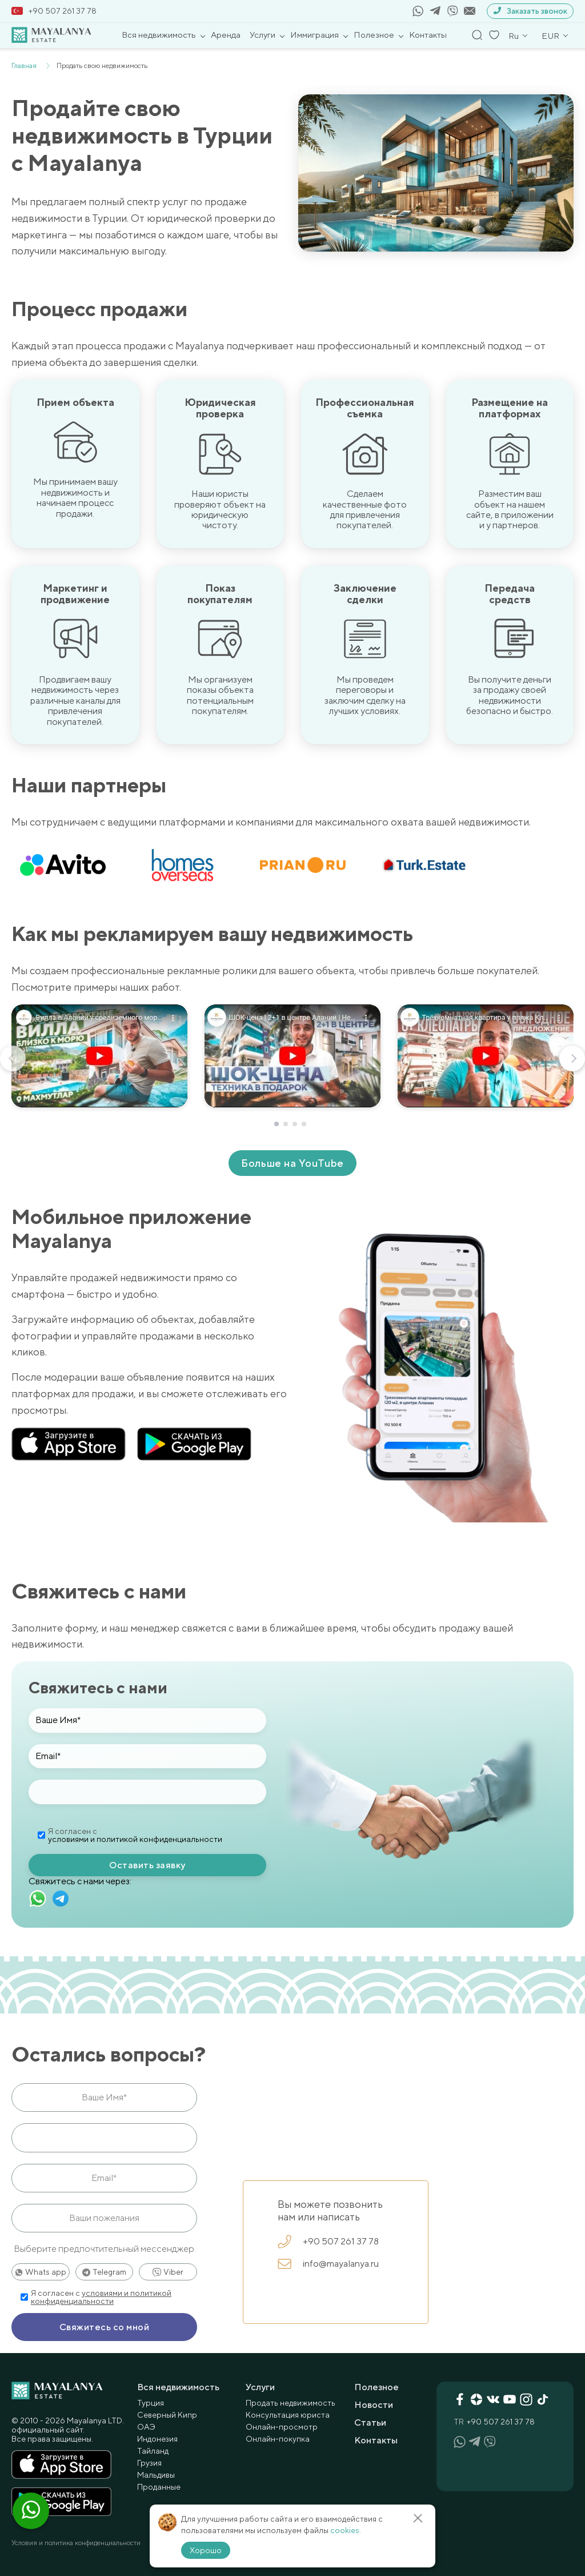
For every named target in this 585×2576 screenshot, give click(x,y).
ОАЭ (146, 2426)
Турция (150, 2402)
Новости (373, 2404)
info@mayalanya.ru (328, 2264)
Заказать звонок (530, 11)
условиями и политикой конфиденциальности (135, 1839)
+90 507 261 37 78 (54, 10)
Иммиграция (314, 34)
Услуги (262, 34)
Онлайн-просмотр (282, 2426)
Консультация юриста (288, 2414)
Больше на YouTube (292, 1163)
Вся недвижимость (159, 34)
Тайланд (153, 2450)
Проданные (159, 2486)
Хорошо (206, 2550)
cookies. (345, 2530)
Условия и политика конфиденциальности (76, 2542)
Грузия (149, 2462)
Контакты (428, 34)
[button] (276, 1124)
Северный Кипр (167, 2414)
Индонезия (157, 2438)
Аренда (226, 34)
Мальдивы (156, 2474)
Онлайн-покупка (278, 2438)
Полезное (374, 34)
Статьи (370, 2422)
